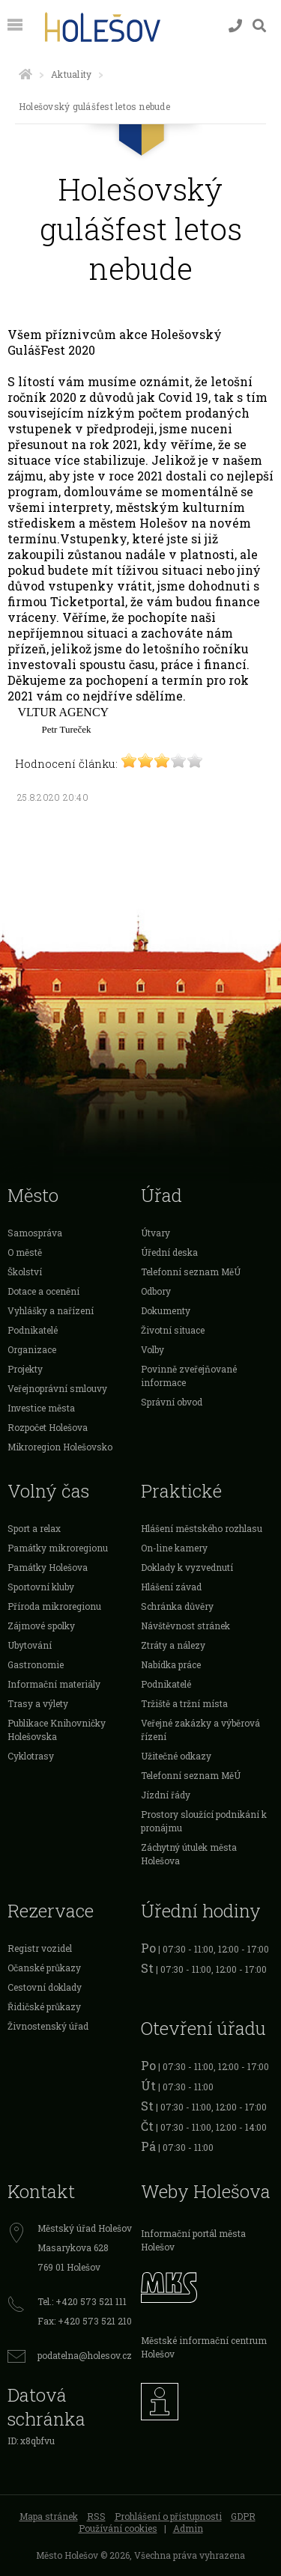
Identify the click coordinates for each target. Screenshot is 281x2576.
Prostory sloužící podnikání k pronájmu (204, 1821)
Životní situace (173, 1330)
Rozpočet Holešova (47, 1427)
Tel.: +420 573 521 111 (82, 2301)
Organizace (31, 1349)
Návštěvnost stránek (185, 1626)
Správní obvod (171, 1402)
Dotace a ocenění (43, 1291)
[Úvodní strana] (25, 74)
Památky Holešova (47, 1567)
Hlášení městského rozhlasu (201, 1528)
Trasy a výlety (37, 1703)
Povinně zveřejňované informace (189, 1375)
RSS (96, 2516)
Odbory (156, 1291)
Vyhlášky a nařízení (50, 1310)
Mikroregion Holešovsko (59, 1447)
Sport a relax (34, 1528)
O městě (24, 1252)
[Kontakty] (235, 26)
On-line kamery (174, 1548)
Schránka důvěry (177, 1606)
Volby (152, 1349)
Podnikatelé (32, 1330)
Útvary (155, 1233)
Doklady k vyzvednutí (187, 1567)
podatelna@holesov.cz (84, 2355)
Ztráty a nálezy (173, 1645)
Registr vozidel (39, 1948)
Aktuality (71, 74)
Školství (24, 1272)
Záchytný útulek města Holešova (189, 1854)
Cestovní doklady (44, 1987)
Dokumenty (165, 1310)
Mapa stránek (48, 2516)
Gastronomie (35, 1664)
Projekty (25, 1369)
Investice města (41, 1408)
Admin (188, 2528)
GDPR (243, 2516)
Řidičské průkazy (44, 2006)
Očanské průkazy (44, 1968)
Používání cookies (118, 2528)
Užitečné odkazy (176, 1756)
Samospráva (34, 1233)
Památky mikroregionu (57, 1548)
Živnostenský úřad (47, 2026)
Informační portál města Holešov (193, 2240)
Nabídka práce (171, 1664)
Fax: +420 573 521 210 (84, 2321)
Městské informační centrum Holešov (204, 2347)
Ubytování (29, 1645)
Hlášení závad (171, 1587)
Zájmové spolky (41, 1626)
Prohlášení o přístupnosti (168, 2516)
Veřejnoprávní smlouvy (57, 1388)
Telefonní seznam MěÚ (191, 1272)
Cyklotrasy (30, 1756)
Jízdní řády (165, 1795)
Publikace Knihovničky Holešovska (56, 1729)
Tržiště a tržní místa (184, 1703)
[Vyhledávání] (259, 26)
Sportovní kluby (40, 1587)
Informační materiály (53, 1684)
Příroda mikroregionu (54, 1606)
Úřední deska (169, 1252)
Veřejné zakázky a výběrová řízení (200, 1729)
